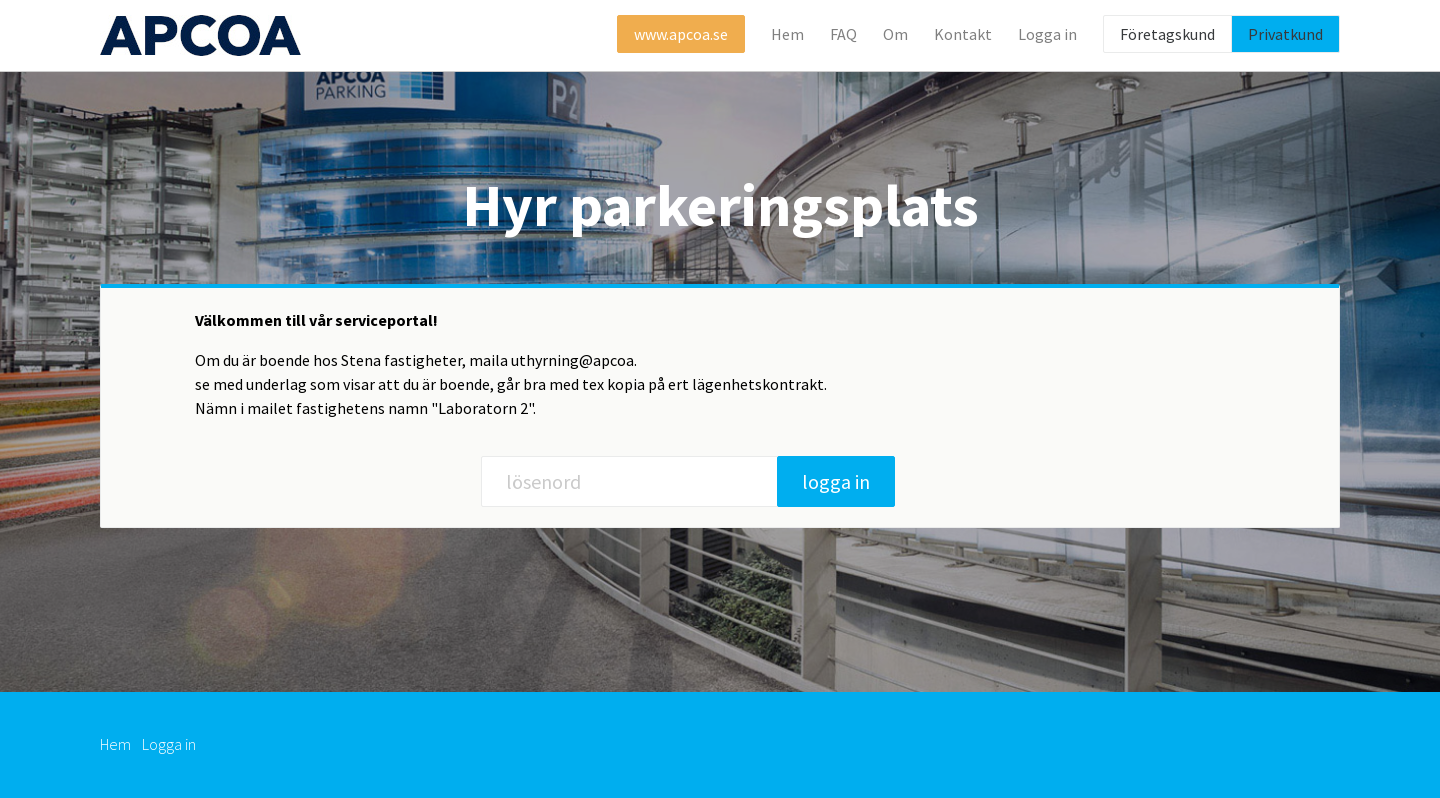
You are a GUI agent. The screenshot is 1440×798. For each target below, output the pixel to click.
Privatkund (1285, 34)
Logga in (169, 744)
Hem (787, 34)
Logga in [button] (1047, 34)
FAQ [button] (843, 34)
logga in (836, 481)
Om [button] (895, 34)
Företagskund (1167, 34)
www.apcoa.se (681, 34)
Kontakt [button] (963, 34)
